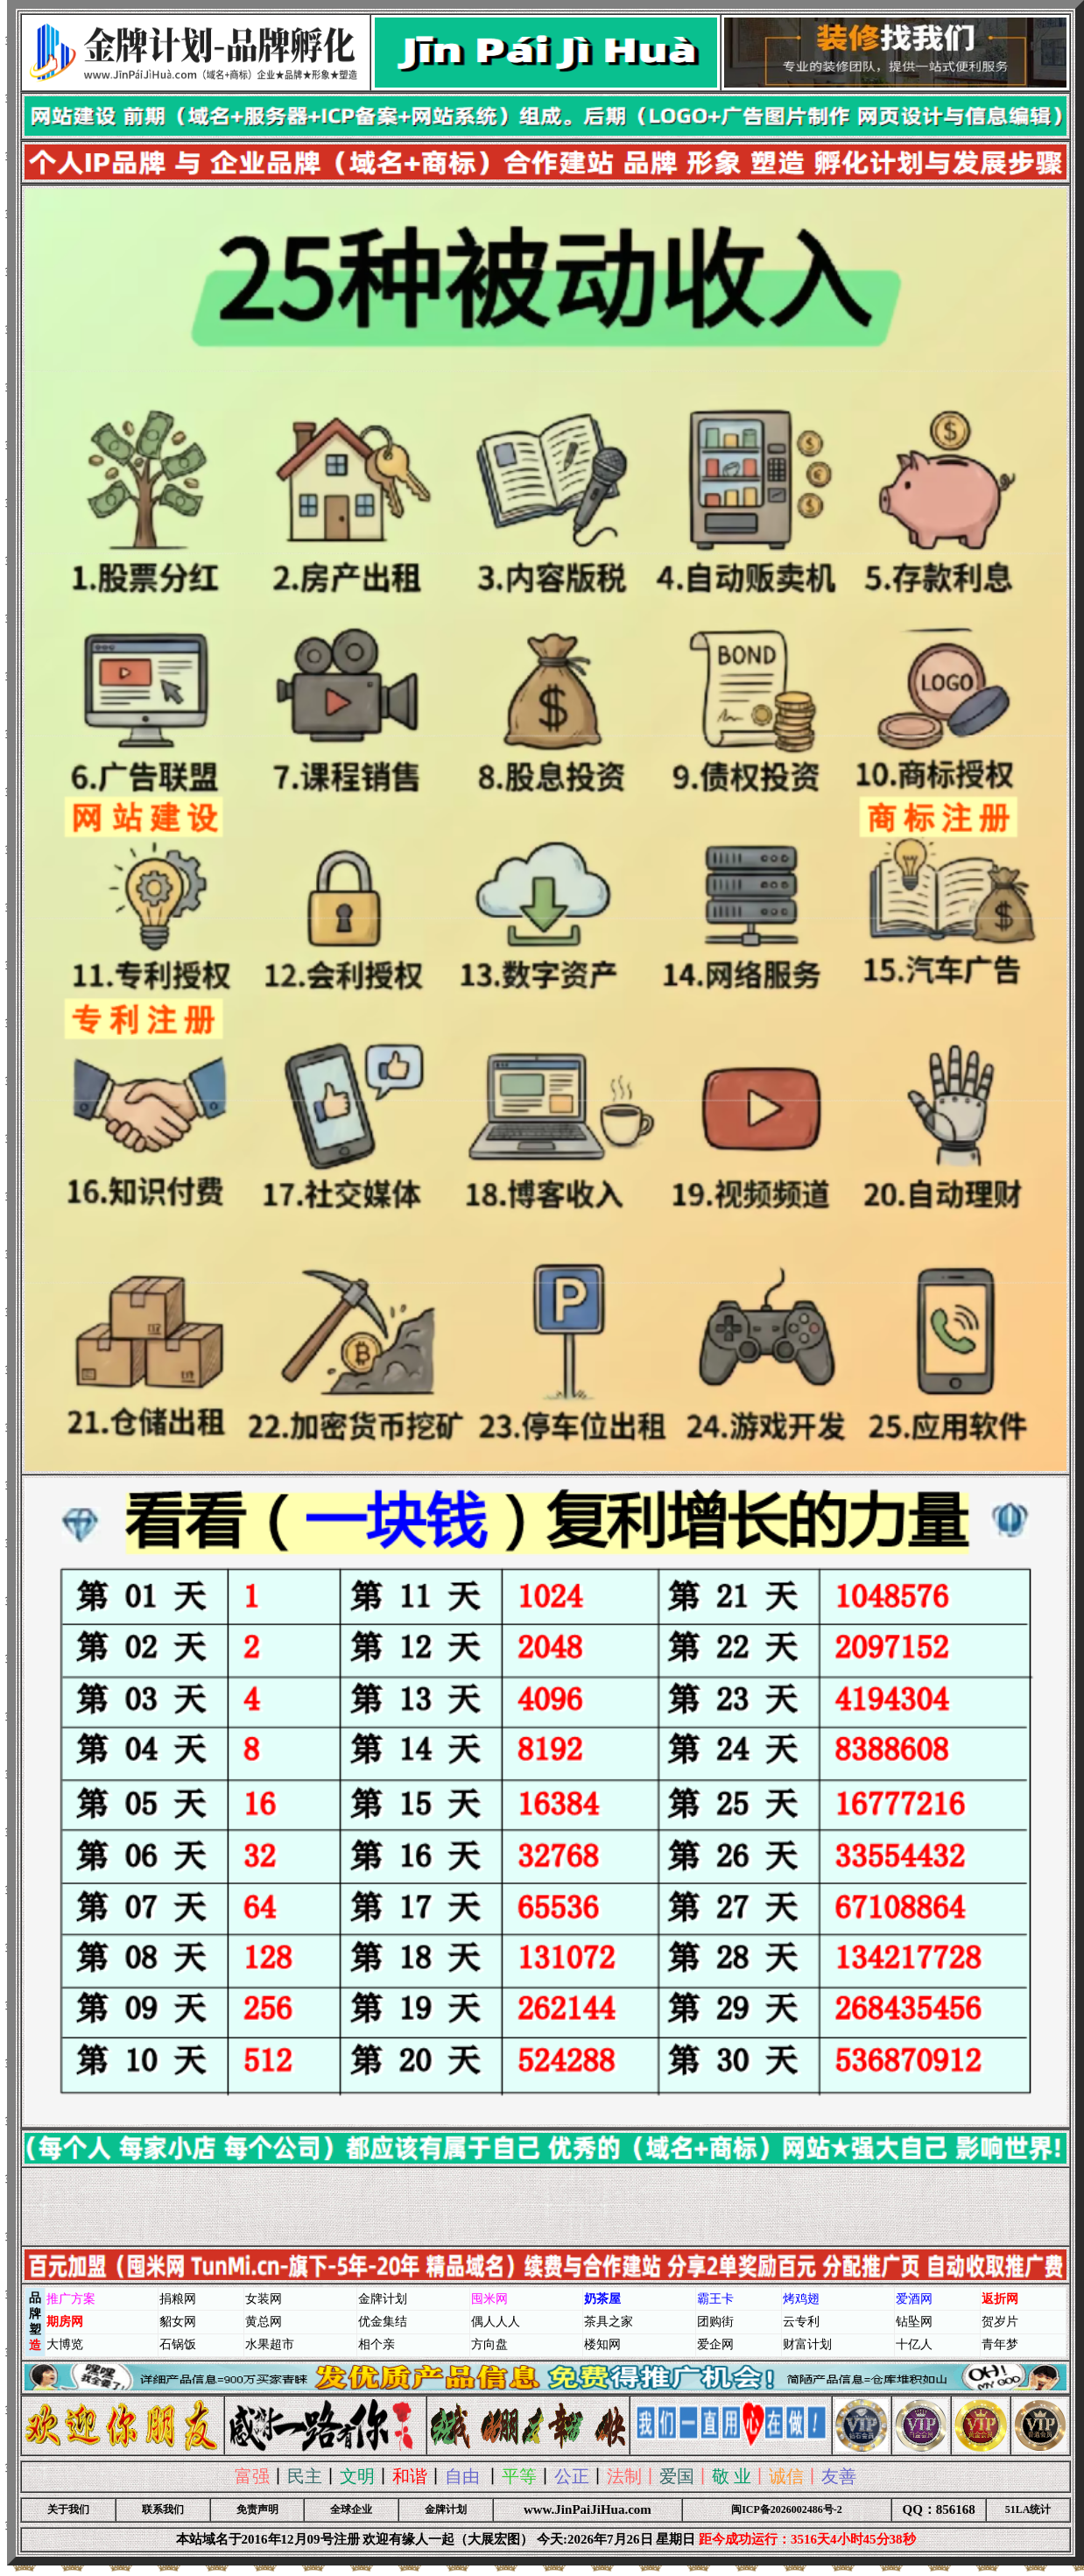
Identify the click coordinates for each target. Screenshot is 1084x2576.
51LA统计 (1028, 2509)
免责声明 (257, 2509)
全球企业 (351, 2509)
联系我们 (163, 2509)
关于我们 (68, 2509)
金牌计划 (446, 2509)
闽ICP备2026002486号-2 (786, 2509)
